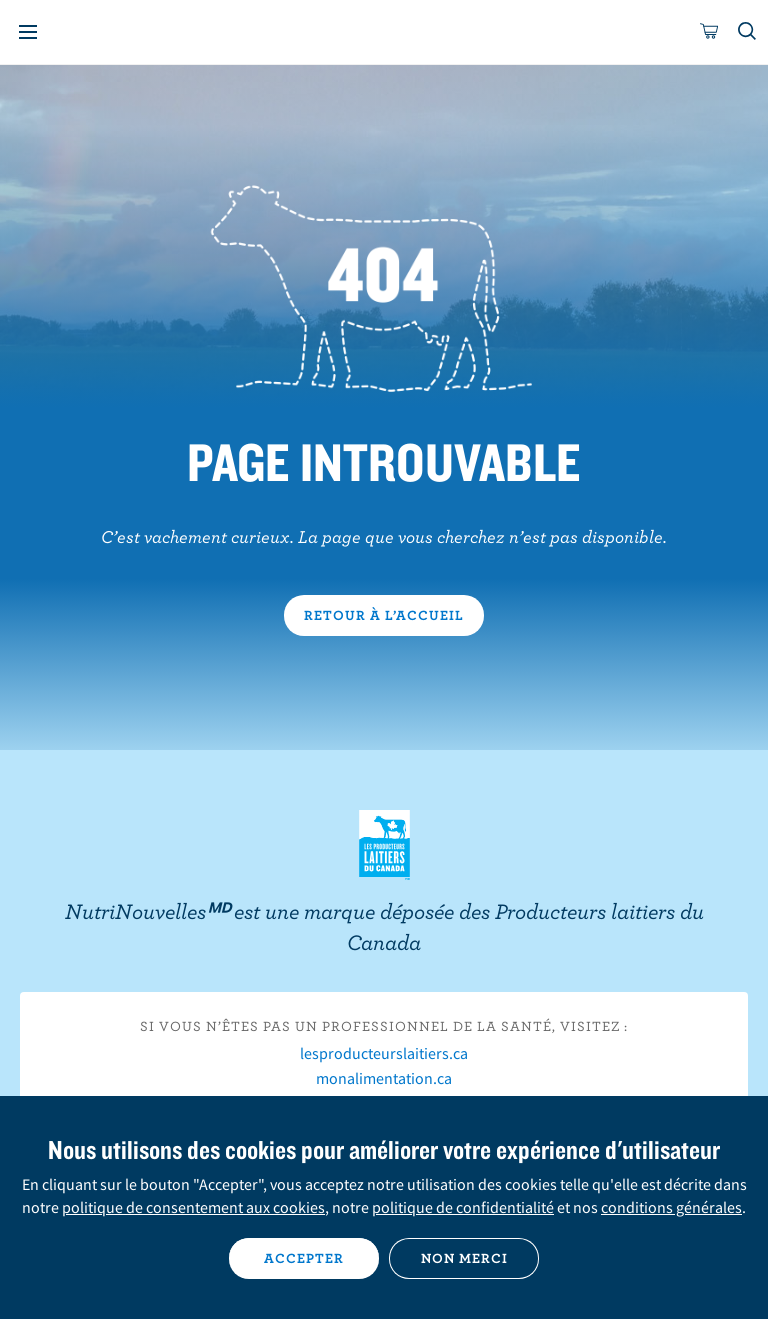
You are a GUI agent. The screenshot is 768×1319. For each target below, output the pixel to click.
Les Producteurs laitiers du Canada (384, 845)
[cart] (710, 32)
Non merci (464, 1258)
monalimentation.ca (384, 1078)
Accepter (304, 1258)
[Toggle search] (748, 32)
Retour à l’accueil (384, 615)
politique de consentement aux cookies (193, 1207)
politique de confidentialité (463, 1207)
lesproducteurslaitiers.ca (384, 1053)
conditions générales (671, 1207)
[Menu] (28, 32)
